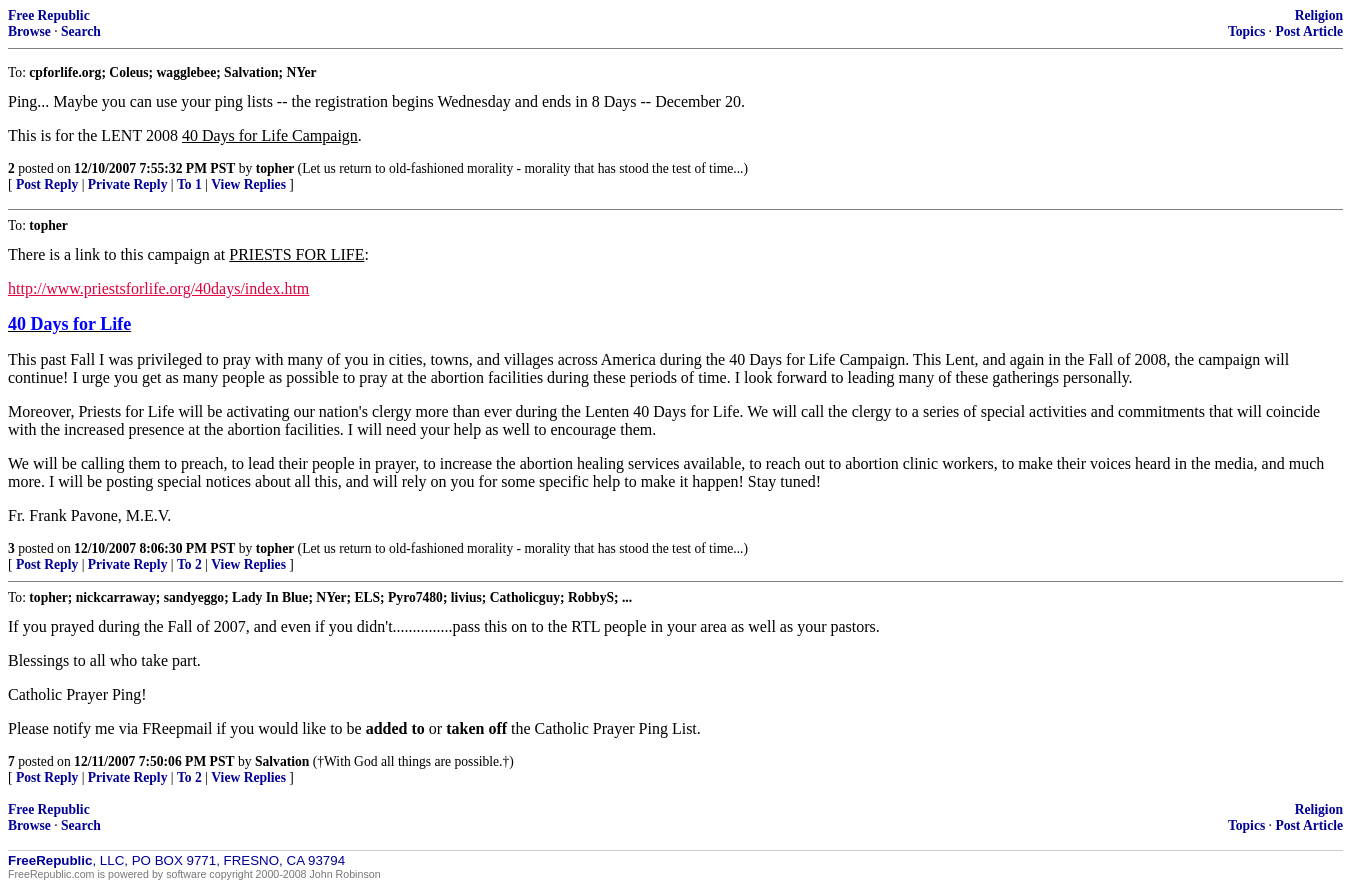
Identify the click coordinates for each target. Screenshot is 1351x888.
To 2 (189, 564)
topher (275, 168)
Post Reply (47, 184)
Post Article (1309, 31)
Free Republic (49, 15)
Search (81, 31)
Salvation (282, 761)
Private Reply (128, 184)
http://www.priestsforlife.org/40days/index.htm (158, 288)
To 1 (189, 184)
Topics (1246, 31)
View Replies (248, 184)
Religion (1319, 15)
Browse (29, 31)
